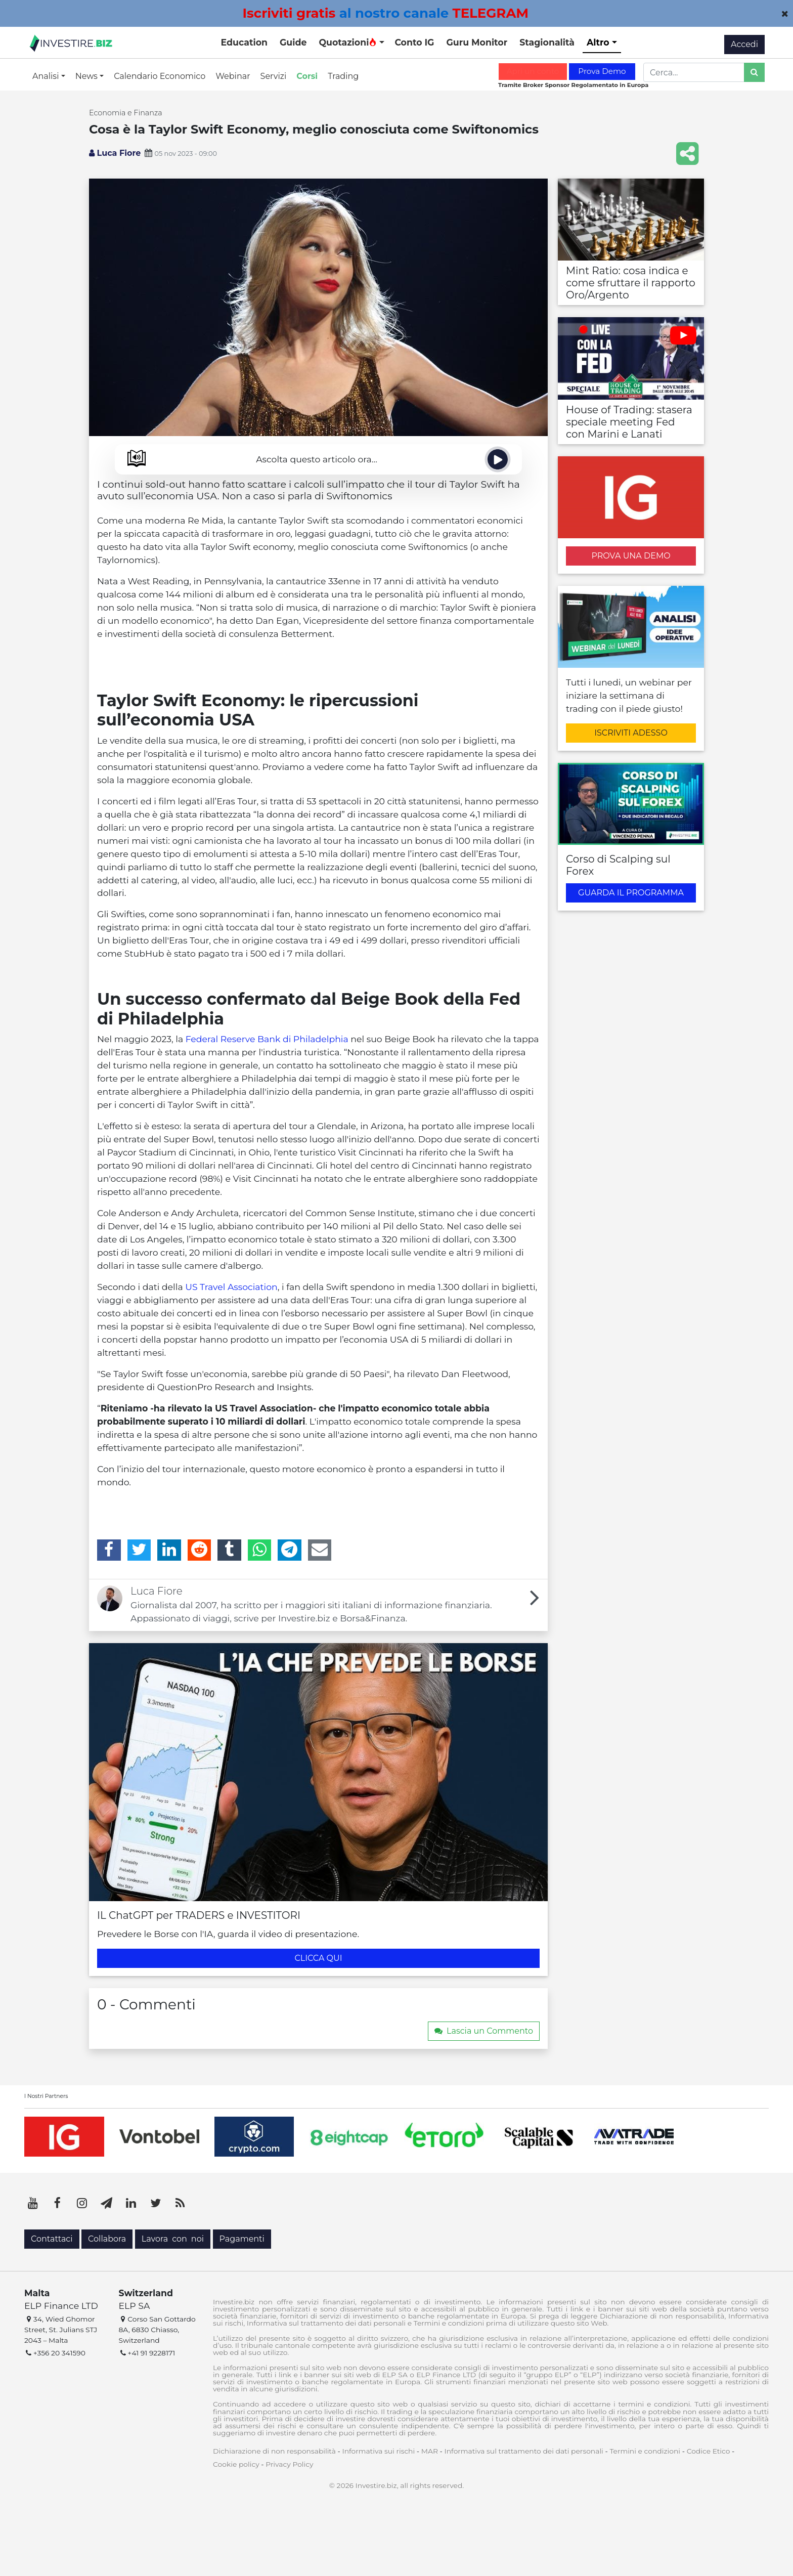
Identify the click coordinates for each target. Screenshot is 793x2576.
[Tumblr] (229, 1550)
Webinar (232, 76)
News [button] (87, 76)
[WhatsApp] (260, 1550)
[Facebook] (109, 1550)
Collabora (107, 2239)
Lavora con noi (173, 2239)
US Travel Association (231, 1286)
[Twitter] (139, 1550)
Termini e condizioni (644, 2451)
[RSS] (180, 2203)
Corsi (307, 76)
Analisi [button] (46, 76)
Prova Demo (602, 71)
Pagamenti (242, 2239)
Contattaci (52, 2239)
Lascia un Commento (483, 2031)
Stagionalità (547, 42)
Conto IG (414, 42)
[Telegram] (289, 1550)
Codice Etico (708, 2451)
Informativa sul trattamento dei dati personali (524, 2451)
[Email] (320, 1550)
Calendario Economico (159, 76)
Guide (293, 42)
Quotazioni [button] (348, 42)
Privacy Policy (289, 2464)
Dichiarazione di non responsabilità (274, 2451)
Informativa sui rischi (378, 2451)
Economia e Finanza (125, 112)
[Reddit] (199, 1550)
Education (244, 42)
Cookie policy (236, 2464)
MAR (429, 2451)
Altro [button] (599, 42)
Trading (343, 76)
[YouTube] (33, 2203)
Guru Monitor (476, 42)
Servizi (273, 76)
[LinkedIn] (169, 1550)
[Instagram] (82, 2203)
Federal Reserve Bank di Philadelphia (267, 1039)
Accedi (744, 44)
